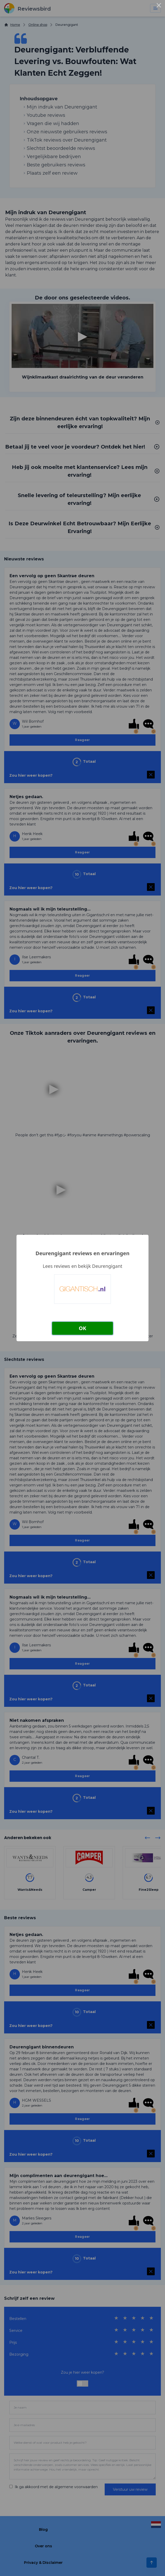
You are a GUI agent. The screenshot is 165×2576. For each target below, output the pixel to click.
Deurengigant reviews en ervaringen (82, 1253)
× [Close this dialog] (159, 6)
